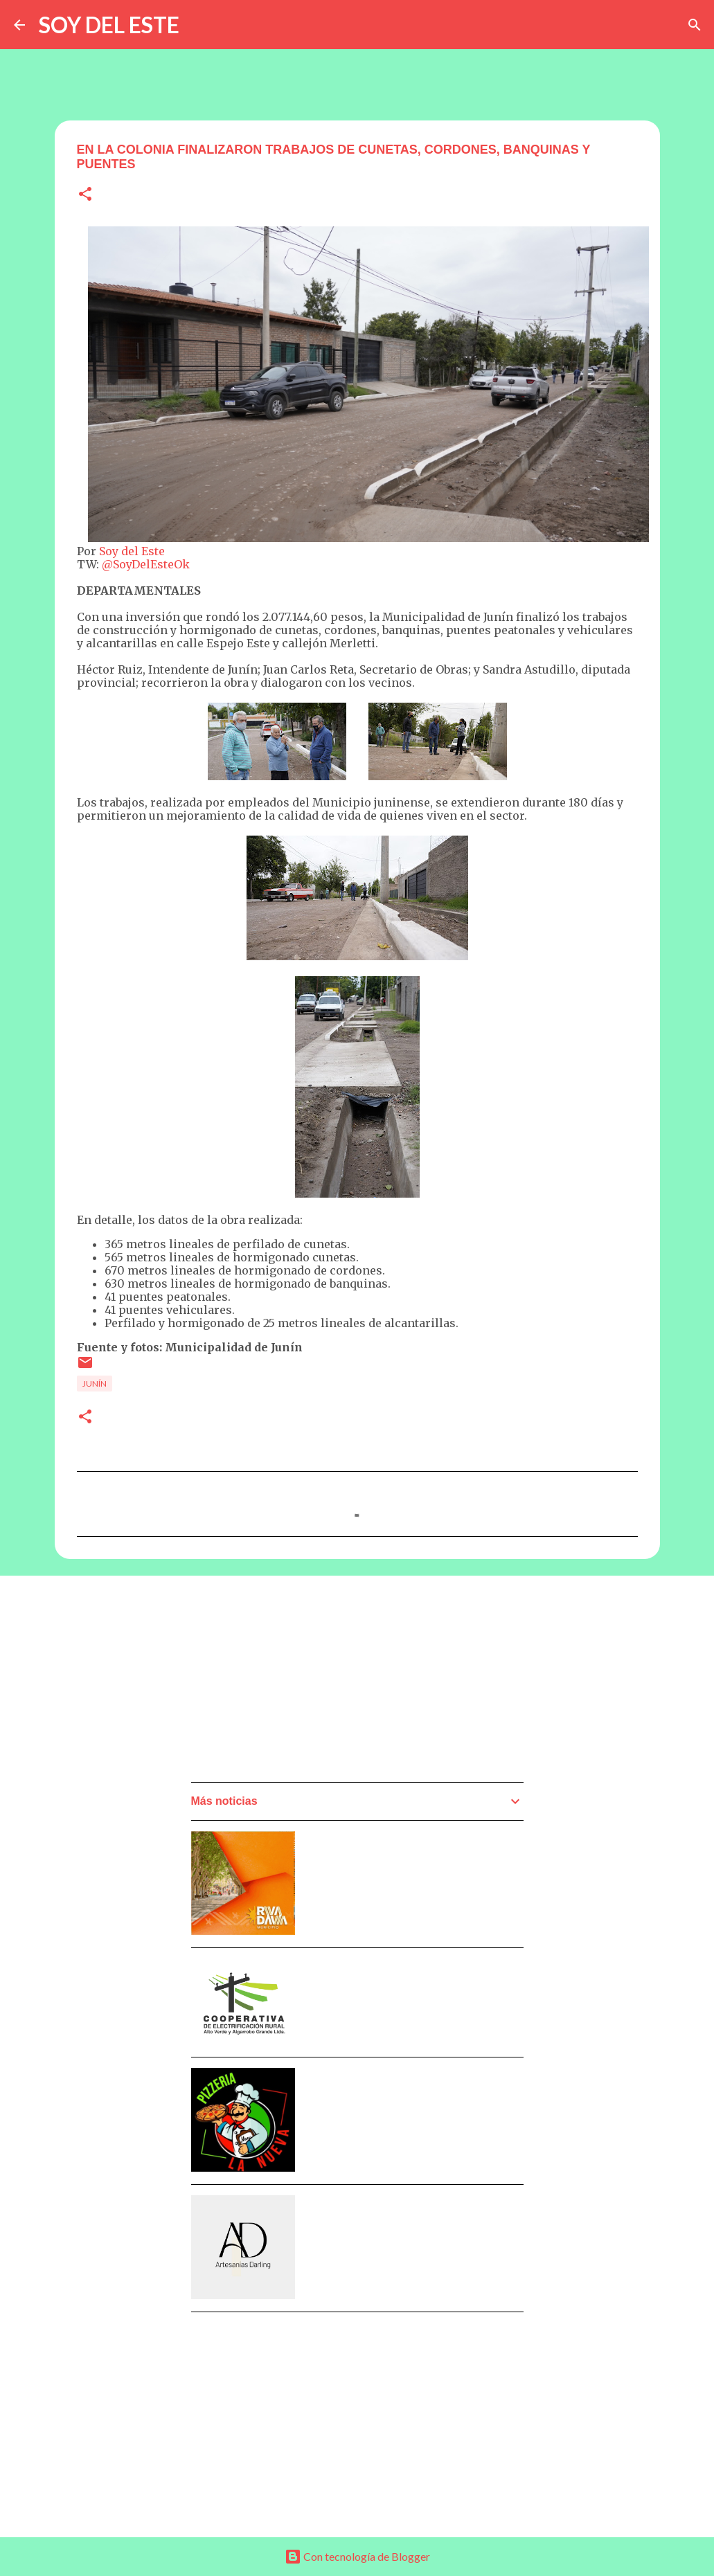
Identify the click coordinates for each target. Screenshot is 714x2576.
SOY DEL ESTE (109, 24)
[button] (85, 195)
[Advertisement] (295, 1682)
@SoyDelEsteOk (146, 564)
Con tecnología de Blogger (357, 2556)
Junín (94, 1383)
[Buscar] (694, 25)
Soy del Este (132, 551)
